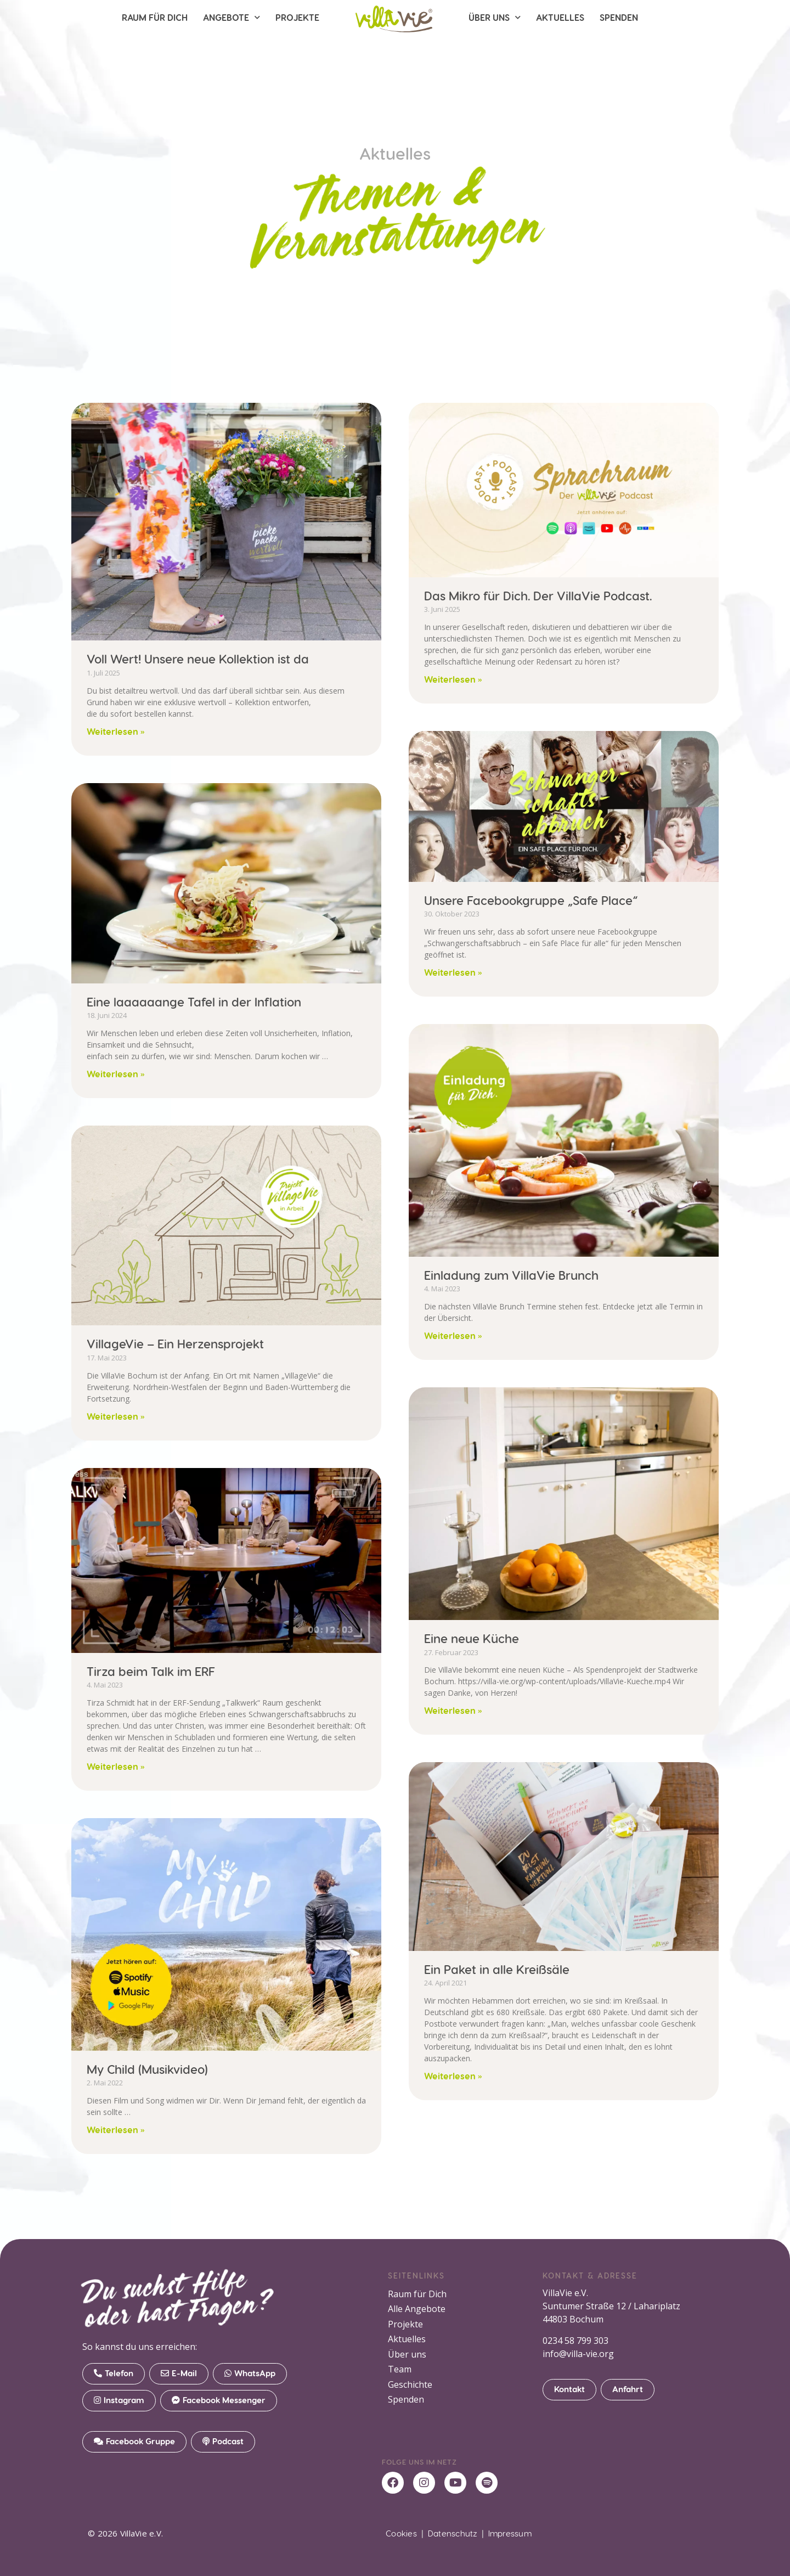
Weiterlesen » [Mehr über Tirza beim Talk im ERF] (116, 1766)
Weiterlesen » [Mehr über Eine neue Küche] (453, 1710)
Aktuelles (560, 17)
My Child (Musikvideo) (147, 2069)
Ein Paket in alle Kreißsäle (496, 1969)
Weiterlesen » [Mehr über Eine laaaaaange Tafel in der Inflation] (116, 1073)
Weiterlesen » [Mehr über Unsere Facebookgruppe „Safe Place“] (453, 972)
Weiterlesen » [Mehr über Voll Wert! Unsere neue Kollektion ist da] (116, 731)
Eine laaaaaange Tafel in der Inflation (194, 1001)
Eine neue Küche (471, 1638)
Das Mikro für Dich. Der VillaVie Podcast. (538, 595)
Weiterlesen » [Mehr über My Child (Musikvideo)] (116, 2129)
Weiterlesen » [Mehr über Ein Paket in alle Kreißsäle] (453, 2076)
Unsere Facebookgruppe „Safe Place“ (530, 900)
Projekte (297, 17)
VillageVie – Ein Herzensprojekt (175, 1343)
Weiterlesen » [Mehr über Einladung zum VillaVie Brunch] (453, 1335)
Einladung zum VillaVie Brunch (511, 1275)
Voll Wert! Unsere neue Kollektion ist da (198, 658)
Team (399, 2371)
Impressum (510, 2533)
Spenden (619, 17)
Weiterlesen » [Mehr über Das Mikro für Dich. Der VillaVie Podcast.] (453, 679)
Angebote (231, 17)
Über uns (495, 17)
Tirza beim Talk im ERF (151, 1671)
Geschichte (410, 2386)
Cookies (401, 2533)
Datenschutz (452, 2533)
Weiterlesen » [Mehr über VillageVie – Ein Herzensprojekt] (116, 1416)
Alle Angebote (416, 2309)
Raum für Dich (155, 17)
